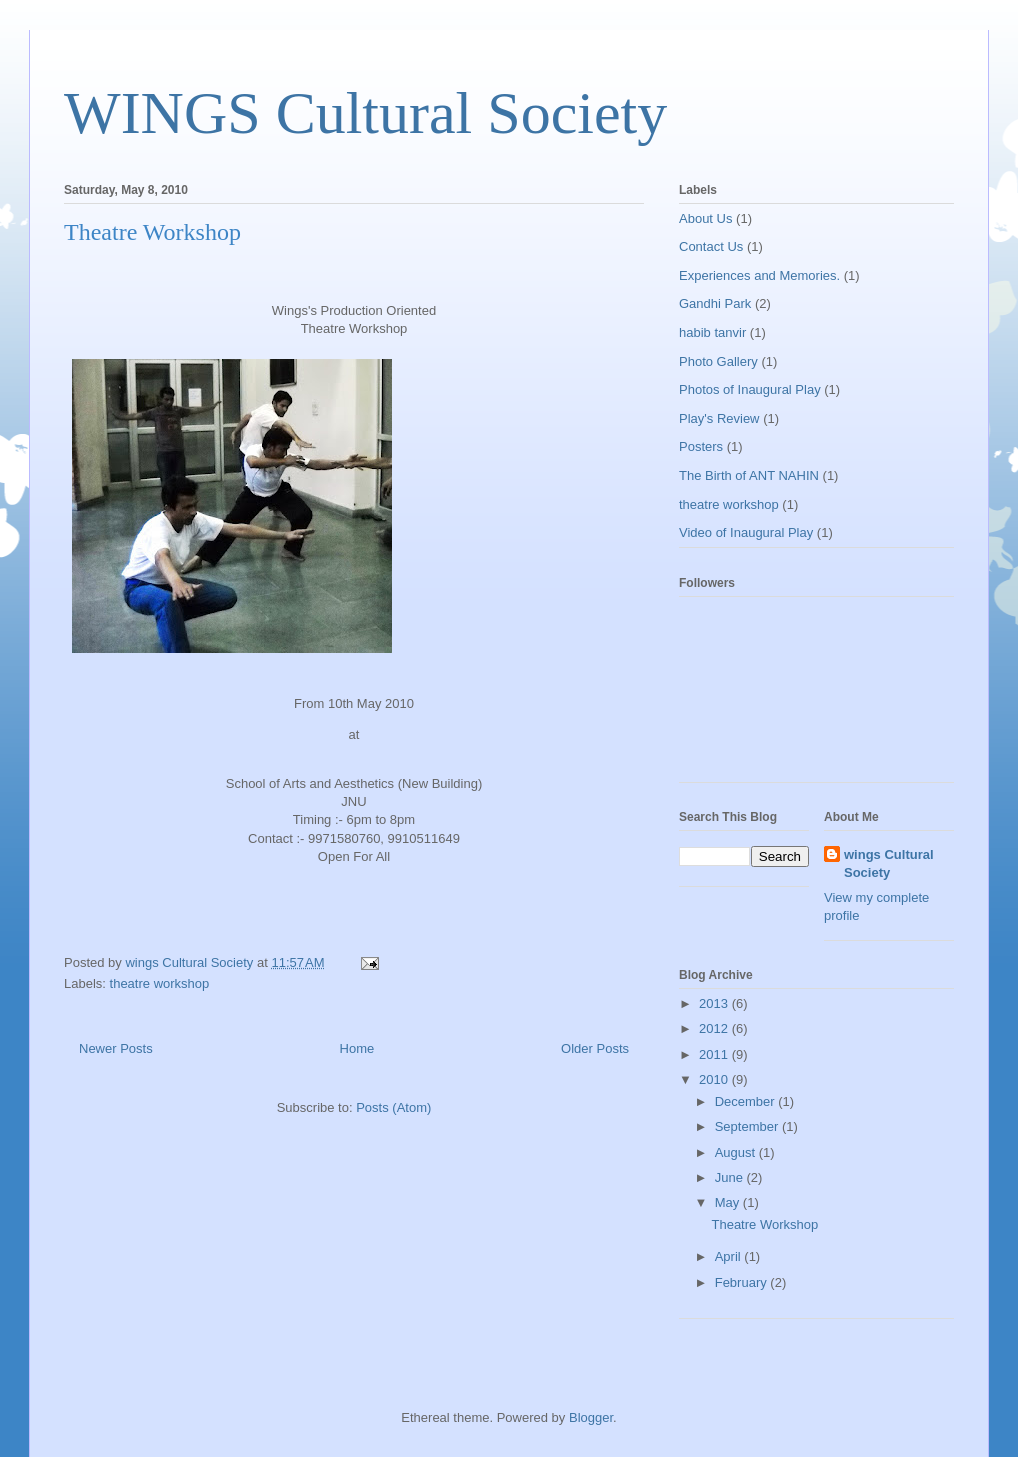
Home (357, 1048)
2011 (715, 1054)
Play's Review (719, 418)
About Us (705, 218)
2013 (715, 1003)
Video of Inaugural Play (746, 532)
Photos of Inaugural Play (750, 389)
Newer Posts (116, 1048)
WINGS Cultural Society (365, 113)
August (737, 1152)
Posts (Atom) (393, 1107)
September (748, 1126)
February (743, 1282)
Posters (701, 446)
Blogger (591, 1417)
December (747, 1101)
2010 (715, 1079)
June (731, 1177)
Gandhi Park (715, 303)
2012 (715, 1028)
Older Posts (595, 1048)
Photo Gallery (718, 361)
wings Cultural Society (889, 863)
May (729, 1202)
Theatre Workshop (152, 232)
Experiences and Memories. (759, 275)
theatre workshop (160, 983)
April (730, 1256)
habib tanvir (712, 332)
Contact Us (711, 246)
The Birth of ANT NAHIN (749, 475)
